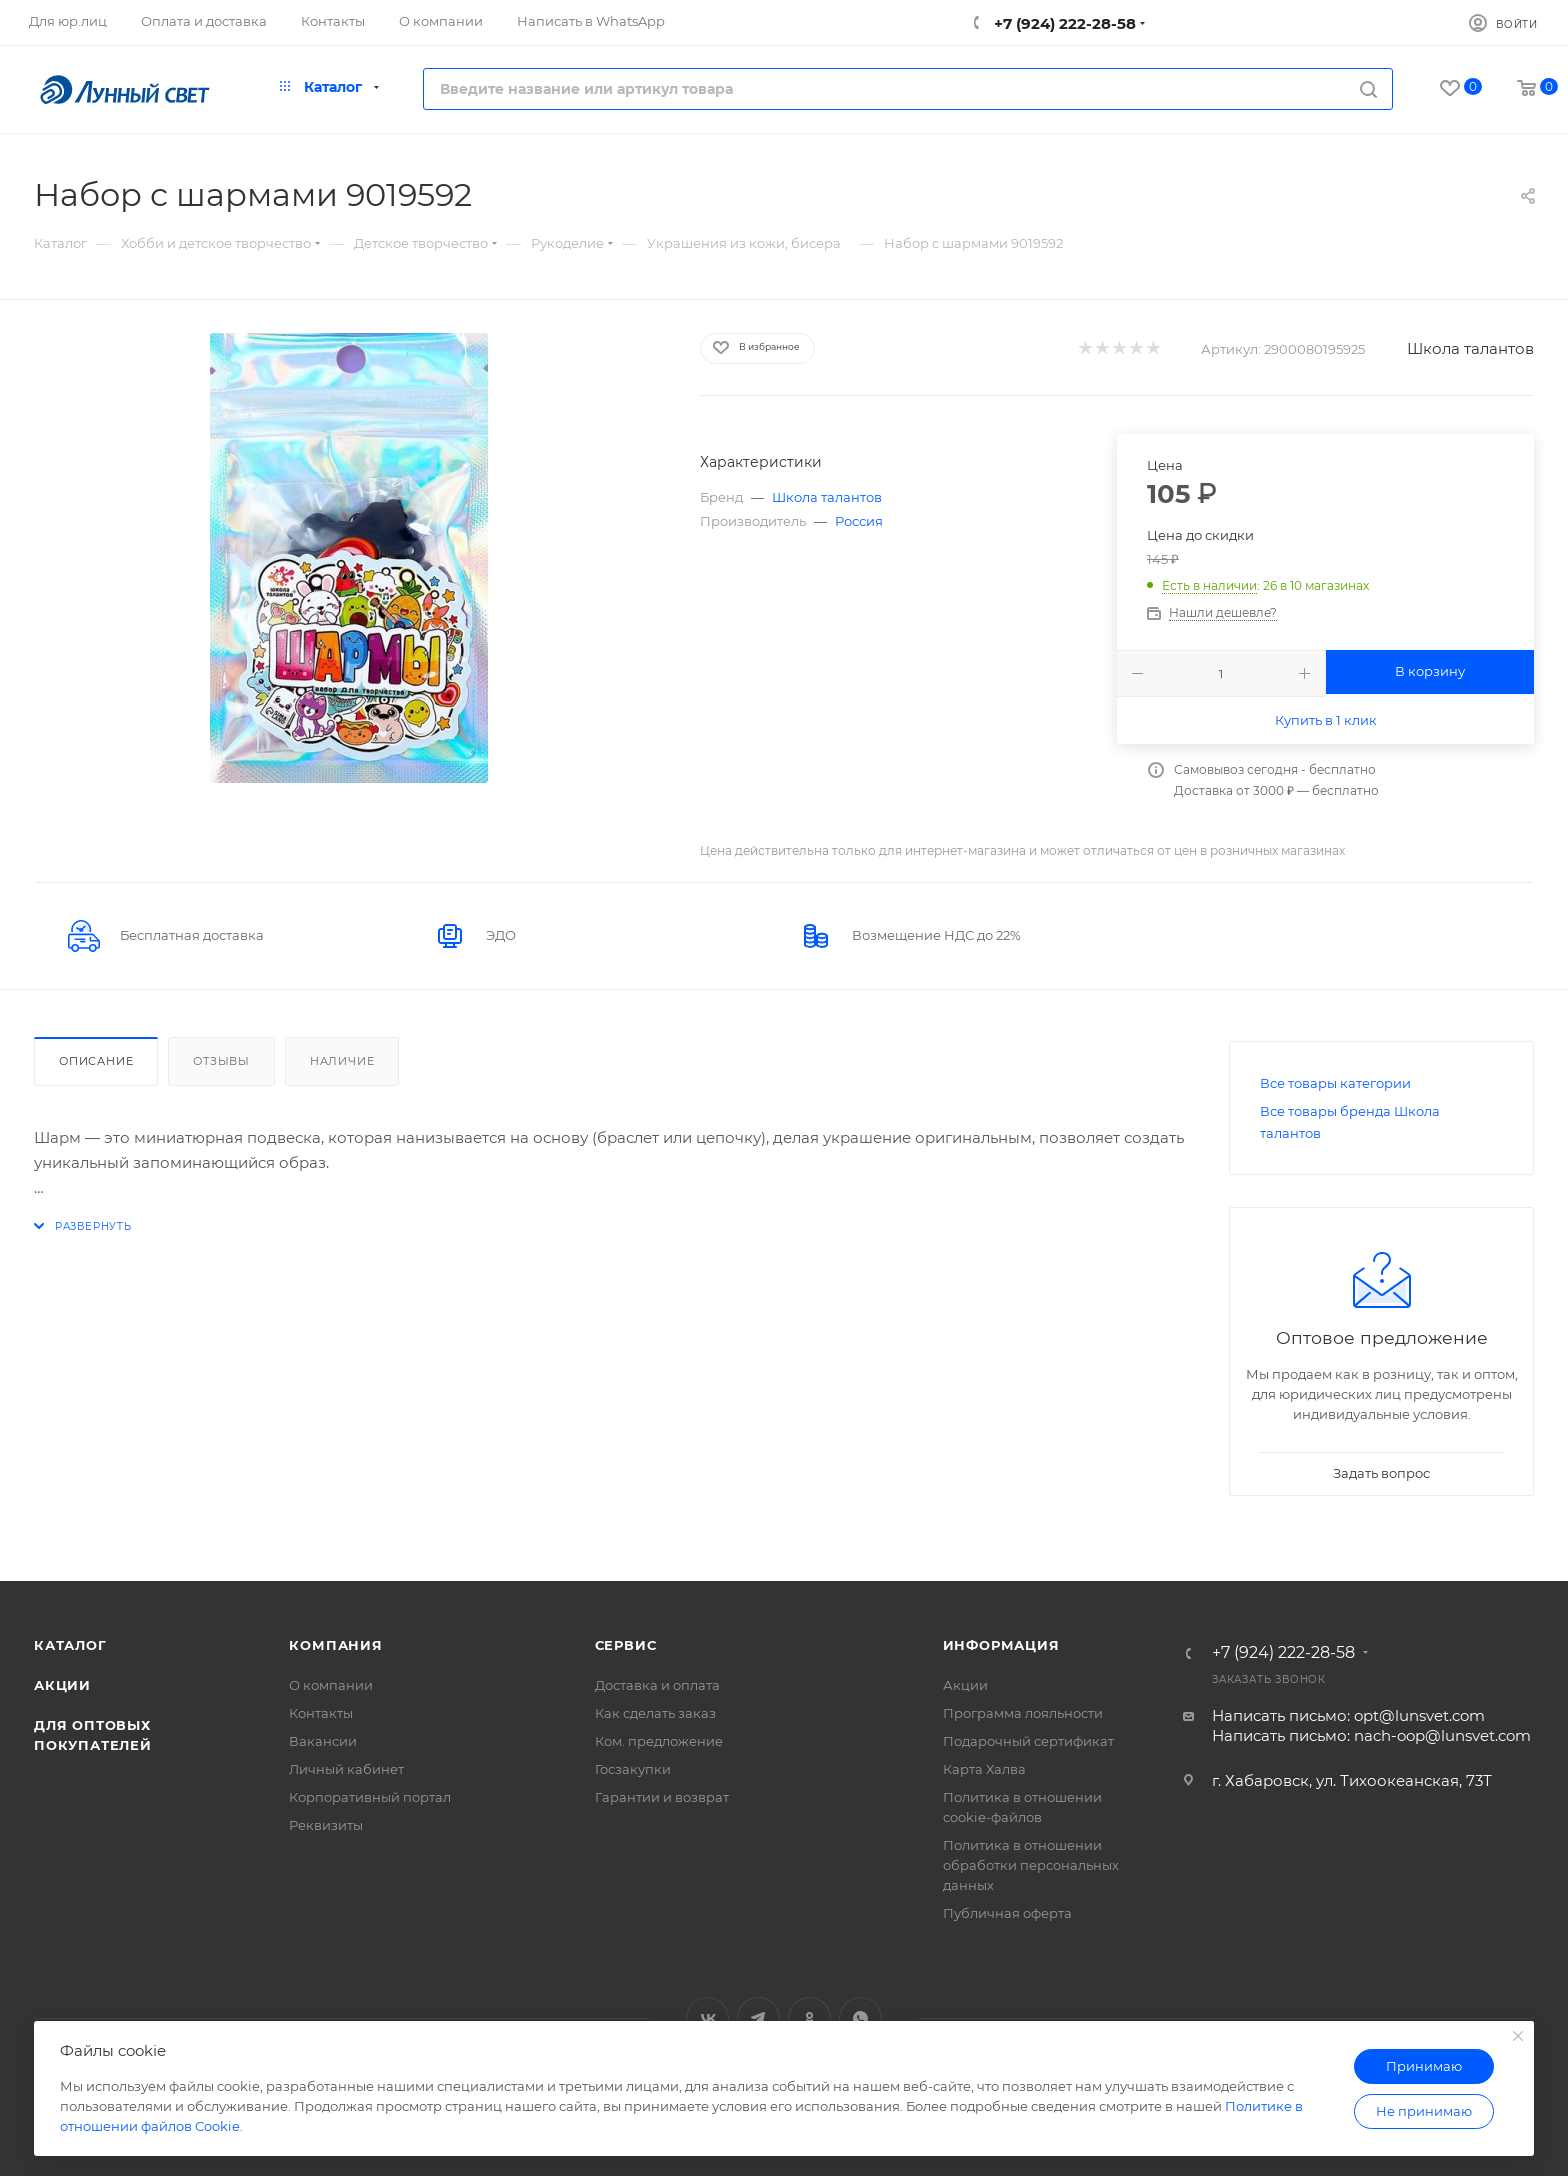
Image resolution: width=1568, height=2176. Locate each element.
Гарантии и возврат (662, 1797)
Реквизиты (326, 1825)
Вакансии (323, 1741)
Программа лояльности (1023, 1713)
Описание (96, 1061)
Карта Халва (984, 1769)
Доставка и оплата (657, 1685)
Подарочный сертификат (1028, 1741)
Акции (62, 1685)
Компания (335, 1645)
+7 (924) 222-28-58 (1063, 23)
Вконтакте (707, 2018)
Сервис (626, 1645)
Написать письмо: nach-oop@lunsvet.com (1371, 1735)
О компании (331, 1685)
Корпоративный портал (370, 1797)
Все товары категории (1335, 1083)
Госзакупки (633, 1769)
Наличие (342, 1061)
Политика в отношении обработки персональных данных (1031, 1865)
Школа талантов (1470, 348)
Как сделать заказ (655, 1713)
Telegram (758, 2018)
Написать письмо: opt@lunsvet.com (1348, 1715)
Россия (859, 521)
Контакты (321, 1713)
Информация (1001, 1645)
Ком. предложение (659, 1741)
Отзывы (221, 1061)
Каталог (70, 1645)
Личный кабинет (346, 1769)
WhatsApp (860, 2018)
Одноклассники (809, 2018)
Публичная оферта (1007, 1913)
